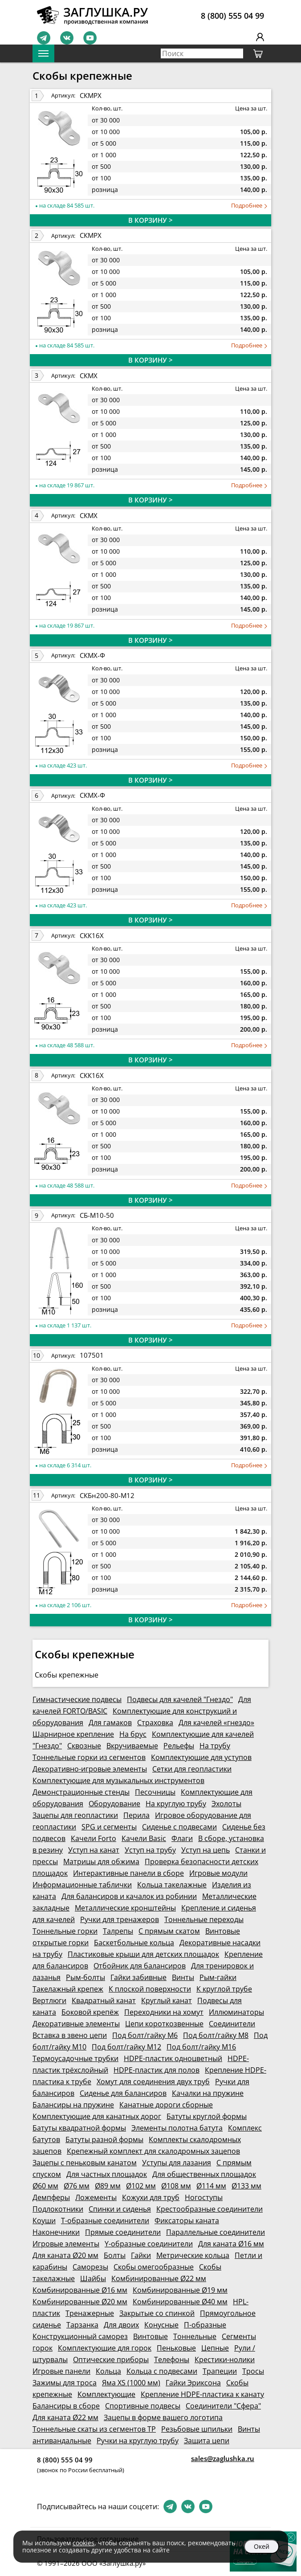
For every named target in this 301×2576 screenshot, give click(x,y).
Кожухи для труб (150, 2197)
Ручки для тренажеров (119, 1919)
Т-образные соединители (105, 2220)
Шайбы (93, 2278)
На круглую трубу (176, 1804)
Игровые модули (218, 1873)
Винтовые (150, 2336)
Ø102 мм (141, 2186)
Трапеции (220, 2371)
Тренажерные (89, 2313)
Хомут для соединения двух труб (153, 2081)
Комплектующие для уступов (201, 1757)
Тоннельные (194, 2336)
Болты (115, 2255)
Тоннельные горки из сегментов (89, 1757)
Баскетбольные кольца (134, 1942)
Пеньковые (176, 2348)
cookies (83, 2543)
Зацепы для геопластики (75, 1815)
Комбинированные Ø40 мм (180, 2302)
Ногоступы (204, 2197)
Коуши (44, 2220)
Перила (136, 1815)
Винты (183, 1977)
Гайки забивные (138, 1977)
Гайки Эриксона (193, 2383)
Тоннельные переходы (204, 1919)
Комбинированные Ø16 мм (80, 2290)
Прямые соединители (123, 2232)
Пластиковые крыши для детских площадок (143, 1954)
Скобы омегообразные (154, 2267)
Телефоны (171, 2359)
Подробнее (249, 205)
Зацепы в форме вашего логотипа (163, 2417)
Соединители (232, 2024)
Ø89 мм (108, 2186)
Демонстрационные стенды (81, 1792)
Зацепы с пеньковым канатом (85, 2163)
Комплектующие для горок (104, 2348)
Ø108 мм (176, 2186)
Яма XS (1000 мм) (131, 2383)
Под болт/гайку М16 (201, 2047)
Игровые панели (61, 2371)
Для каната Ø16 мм (231, 2244)
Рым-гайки (217, 1977)
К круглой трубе (224, 1989)
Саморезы (90, 2267)
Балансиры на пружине (73, 2105)
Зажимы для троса (65, 2383)
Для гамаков (110, 1722)
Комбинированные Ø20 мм (80, 2302)
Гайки (141, 2255)
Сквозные (84, 1746)
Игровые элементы (66, 2244)
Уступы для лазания (176, 2163)
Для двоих (121, 2325)
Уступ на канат (93, 1850)
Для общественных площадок (204, 2174)
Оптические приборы (111, 2359)
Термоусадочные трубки (75, 2058)
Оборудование (114, 1804)
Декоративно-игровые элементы (90, 1769)
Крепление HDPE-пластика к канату (202, 2394)
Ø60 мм (45, 2186)
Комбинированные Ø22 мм (158, 2278)
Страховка (155, 1722)
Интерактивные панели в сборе (128, 1873)
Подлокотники (58, 2209)
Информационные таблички (82, 1885)
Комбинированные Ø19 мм (180, 2290)
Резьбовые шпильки (196, 2429)
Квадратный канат (104, 2000)
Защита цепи (206, 2440)
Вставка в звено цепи (70, 2035)
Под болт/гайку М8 (215, 2035)
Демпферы (51, 2197)
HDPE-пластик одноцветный (173, 2058)
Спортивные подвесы (142, 2406)
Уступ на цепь (205, 1850)
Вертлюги (49, 2000)
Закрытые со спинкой (157, 2313)
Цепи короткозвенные (164, 2024)
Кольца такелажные (172, 1885)
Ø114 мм (211, 2186)
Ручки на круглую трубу (138, 2440)
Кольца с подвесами (161, 2371)
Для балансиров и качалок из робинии (129, 1896)
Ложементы (96, 2197)
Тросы (253, 2371)
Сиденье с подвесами (179, 1827)
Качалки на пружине (208, 2093)
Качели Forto (93, 1838)
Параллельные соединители (215, 2232)
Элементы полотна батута (177, 2128)
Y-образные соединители (149, 2244)
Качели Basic (144, 1838)
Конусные (161, 2325)
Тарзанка (82, 2325)
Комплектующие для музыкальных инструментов (118, 1780)
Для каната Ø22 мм (65, 2417)
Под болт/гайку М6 (145, 2035)
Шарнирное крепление (73, 1734)
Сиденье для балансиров (123, 2093)
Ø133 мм (246, 2186)
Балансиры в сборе (66, 2406)
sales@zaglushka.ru (222, 2458)
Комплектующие (106, 2394)
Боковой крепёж (90, 2012)
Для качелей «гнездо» (216, 1722)
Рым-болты (85, 1977)
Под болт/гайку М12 (126, 2047)
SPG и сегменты (109, 1827)
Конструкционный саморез (80, 2336)
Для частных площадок (106, 2174)
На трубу (214, 1746)
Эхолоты (226, 1804)
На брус (132, 1734)
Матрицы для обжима (101, 1861)
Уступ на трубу (150, 1850)
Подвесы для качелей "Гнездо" (180, 1699)
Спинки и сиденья (120, 2209)
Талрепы (118, 1931)
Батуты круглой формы (207, 2116)
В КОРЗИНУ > (150, 220)
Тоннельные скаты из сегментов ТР (94, 2429)
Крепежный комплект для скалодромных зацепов (153, 2151)
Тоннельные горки (65, 1931)
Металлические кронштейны (125, 1908)
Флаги (182, 1838)
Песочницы (155, 1792)
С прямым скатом (169, 1931)
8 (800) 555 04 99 (232, 15)
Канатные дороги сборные (166, 2105)
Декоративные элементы (76, 2024)
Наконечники (56, 2232)
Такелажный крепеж (68, 1989)
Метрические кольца (192, 2255)
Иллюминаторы (236, 2012)
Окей (261, 2546)
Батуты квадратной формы (79, 2128)
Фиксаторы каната (187, 2220)
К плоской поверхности (150, 1989)
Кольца (108, 2371)
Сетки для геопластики (192, 1769)
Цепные (215, 2348)
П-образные (205, 2325)
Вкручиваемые (132, 1746)
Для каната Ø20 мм (65, 2255)
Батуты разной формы (104, 2139)
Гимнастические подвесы (77, 1699)
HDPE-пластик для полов (156, 2070)
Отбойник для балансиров (140, 1966)
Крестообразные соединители (209, 2209)
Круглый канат (166, 2000)
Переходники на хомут (163, 2012)
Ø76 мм (76, 2186)
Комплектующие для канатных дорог (97, 2116)
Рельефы (178, 1746)
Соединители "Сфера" (223, 2406)
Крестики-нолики (225, 2359)
